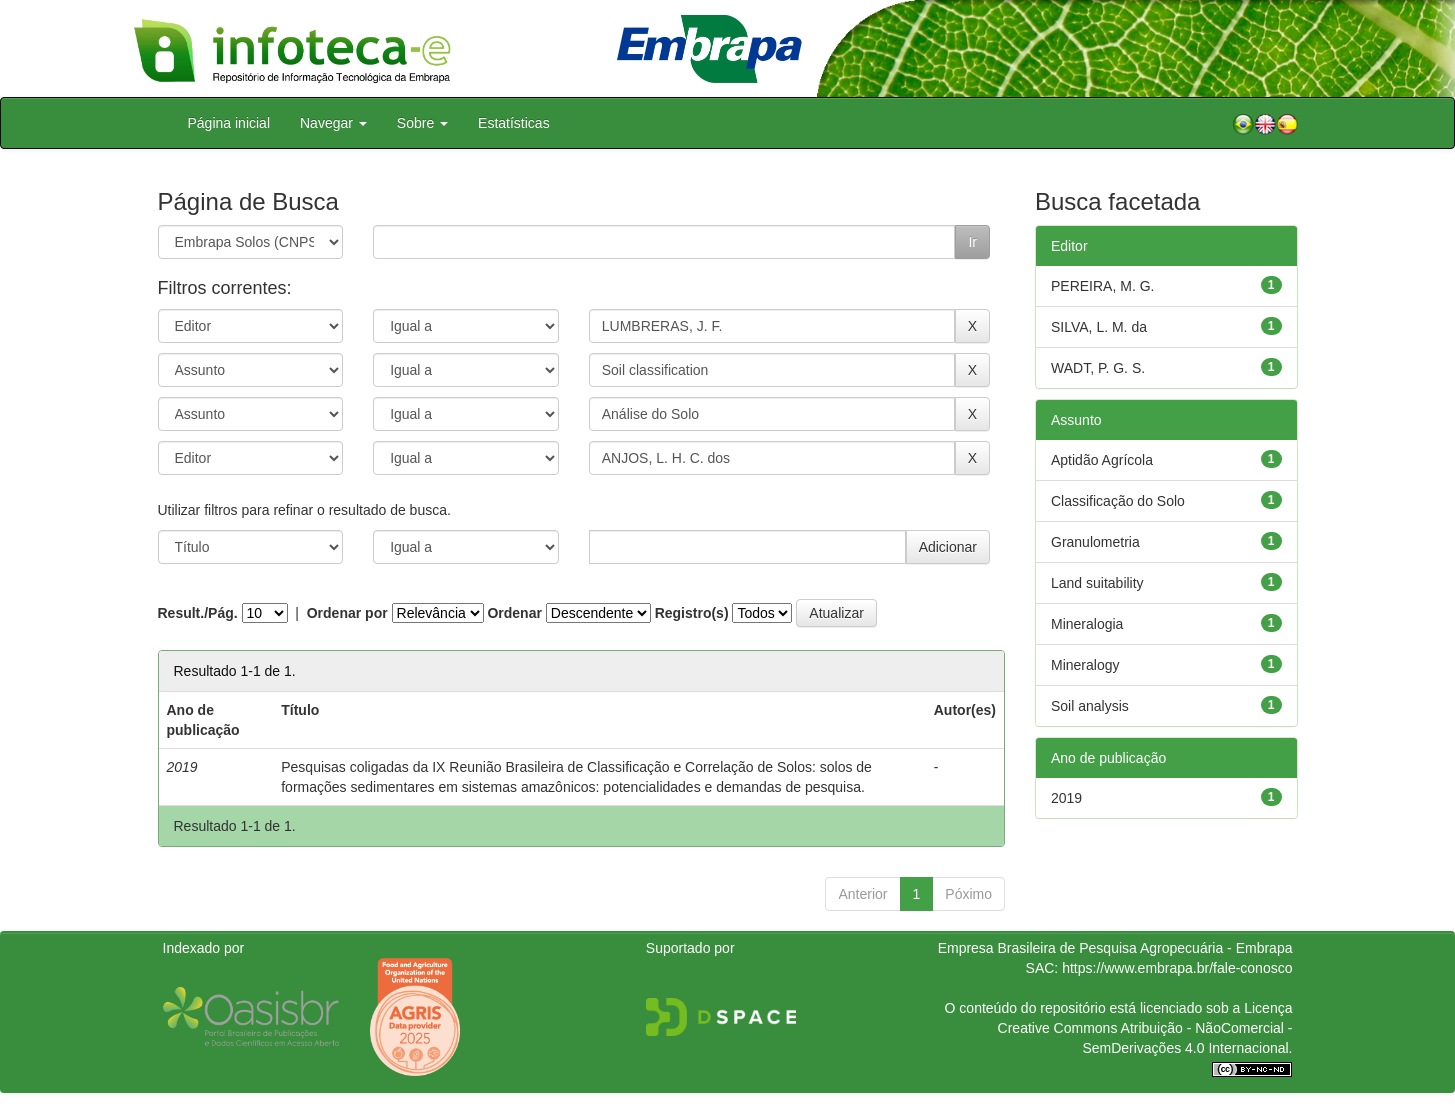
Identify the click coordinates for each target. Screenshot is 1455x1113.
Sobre (422, 123)
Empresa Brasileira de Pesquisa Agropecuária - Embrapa (1115, 948)
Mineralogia (1087, 624)
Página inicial (229, 123)
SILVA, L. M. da (1099, 327)
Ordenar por (347, 613)
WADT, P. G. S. (1098, 368)
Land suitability (1097, 583)
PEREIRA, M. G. (1102, 286)
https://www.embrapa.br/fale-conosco (1177, 968)
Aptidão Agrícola (1102, 460)
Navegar (333, 123)
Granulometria (1095, 542)
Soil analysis (1090, 706)
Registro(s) (692, 613)
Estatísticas (514, 123)
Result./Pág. (198, 613)
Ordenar (514, 613)
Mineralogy (1085, 665)
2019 (1066, 798)
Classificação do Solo (1118, 501)
